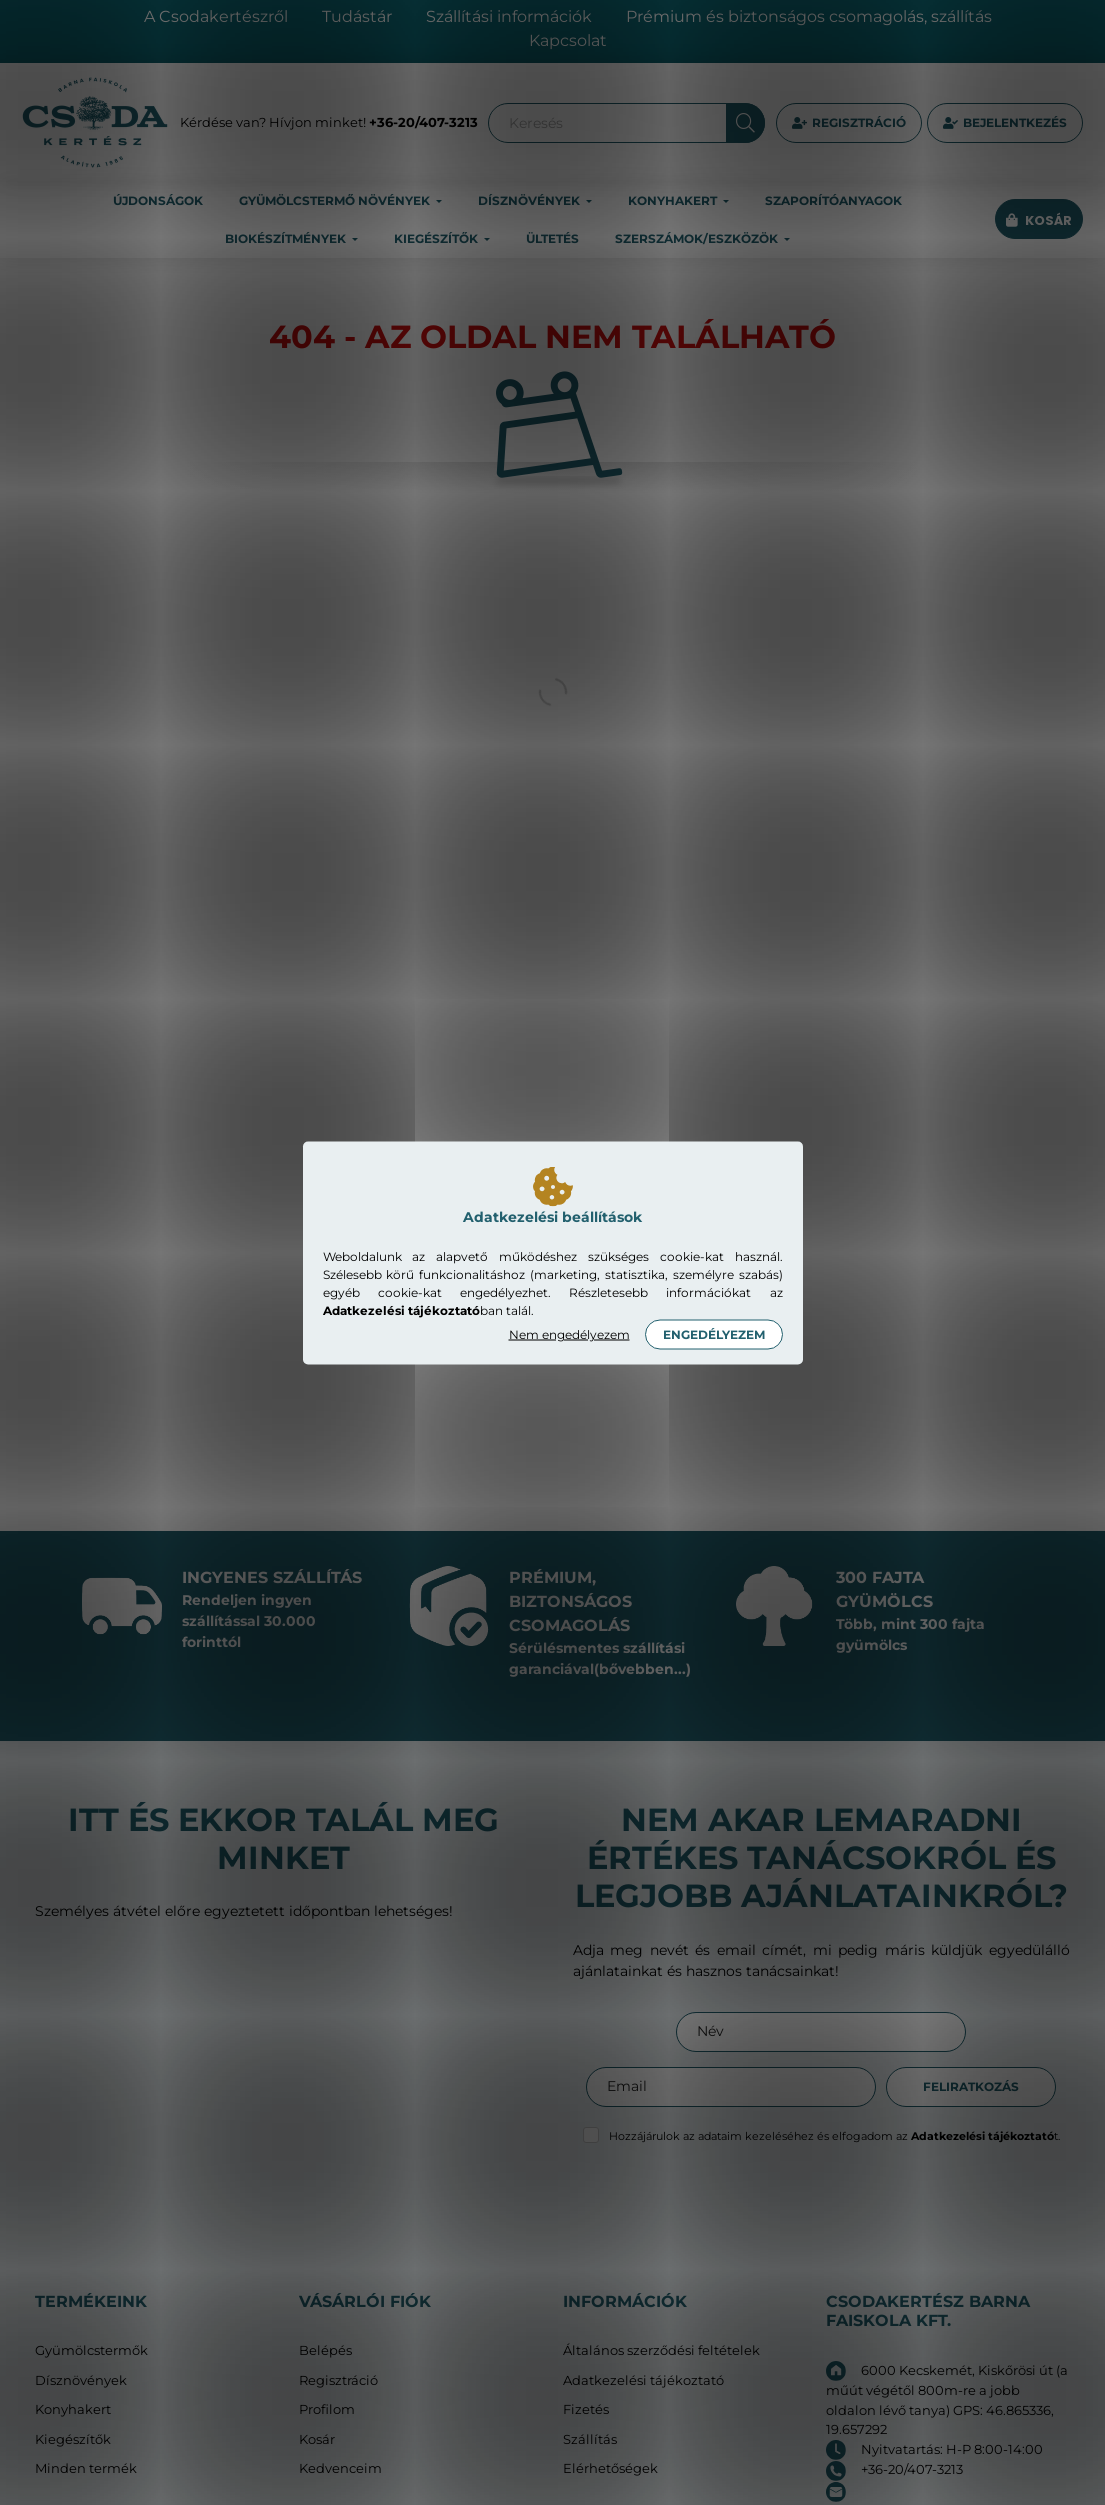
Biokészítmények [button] (287, 238)
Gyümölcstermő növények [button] (336, 200)
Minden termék (86, 2468)
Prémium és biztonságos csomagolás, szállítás (809, 16)
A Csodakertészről (216, 16)
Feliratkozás (971, 2086)
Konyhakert (73, 2409)
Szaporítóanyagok (833, 200)
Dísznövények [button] (530, 200)
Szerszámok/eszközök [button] (698, 238)
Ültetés (552, 238)
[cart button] (1039, 220)
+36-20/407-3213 (423, 122)
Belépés (325, 2350)
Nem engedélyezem (569, 1333)
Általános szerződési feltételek (661, 2350)
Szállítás (590, 2439)
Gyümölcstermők (91, 2350)
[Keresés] (626, 123)
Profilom (327, 2409)
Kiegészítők (73, 2439)
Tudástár (357, 16)
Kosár (317, 2439)
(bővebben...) (642, 1669)
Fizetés (586, 2409)
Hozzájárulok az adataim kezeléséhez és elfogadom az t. (834, 2136)
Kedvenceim (340, 2468)
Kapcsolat (568, 40)
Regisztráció (859, 122)
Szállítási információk (509, 16)
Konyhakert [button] (674, 200)
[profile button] (1005, 123)
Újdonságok (158, 200)
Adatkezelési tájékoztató (643, 2380)
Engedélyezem (714, 1333)
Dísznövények (81, 2380)
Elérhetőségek (610, 2468)
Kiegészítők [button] (437, 238)
